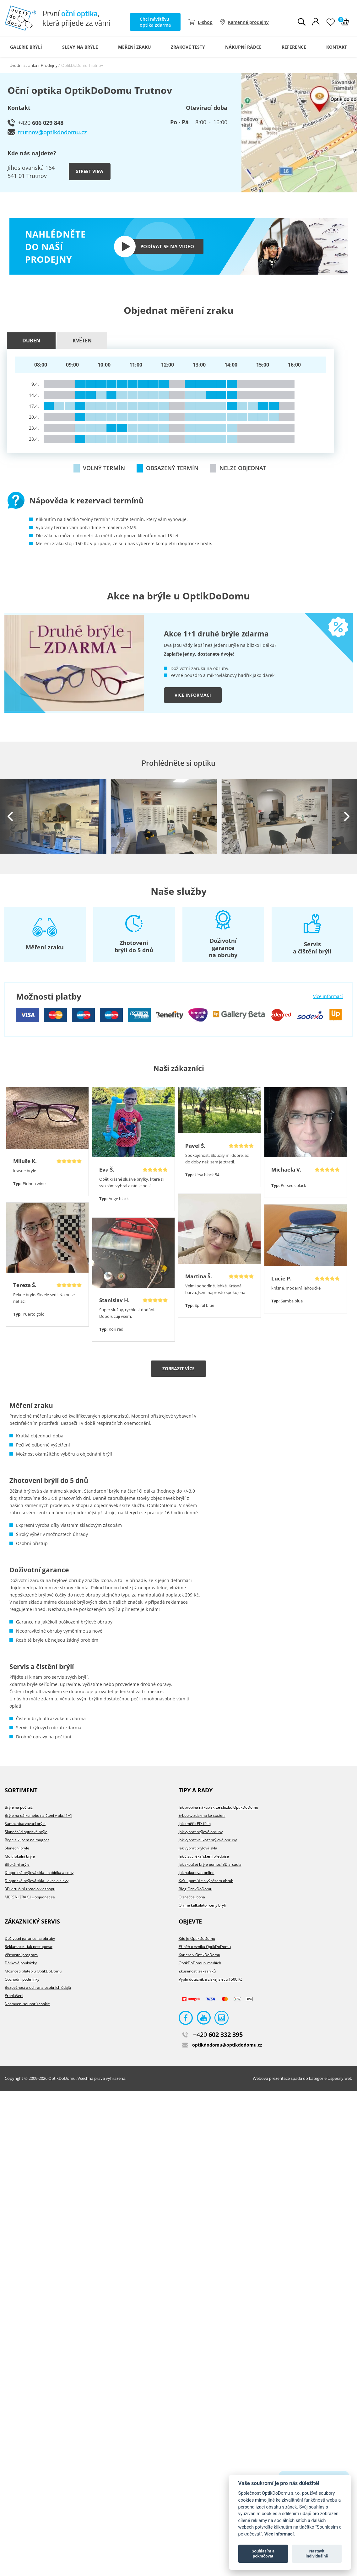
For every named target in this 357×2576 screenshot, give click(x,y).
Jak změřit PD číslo (195, 1823)
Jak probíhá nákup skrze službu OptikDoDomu (218, 1807)
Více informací (193, 695)
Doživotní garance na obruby (30, 1938)
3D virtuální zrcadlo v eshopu (30, 1889)
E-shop (205, 22)
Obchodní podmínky (22, 1979)
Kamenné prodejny (248, 22)
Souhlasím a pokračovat (263, 2553)
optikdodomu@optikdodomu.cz (221, 2045)
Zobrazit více (178, 1368)
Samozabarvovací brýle (25, 1823)
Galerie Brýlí (26, 47)
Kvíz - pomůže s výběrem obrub (206, 1880)
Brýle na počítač (19, 1807)
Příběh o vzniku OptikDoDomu (205, 1946)
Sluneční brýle (17, 1848)
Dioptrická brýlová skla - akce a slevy (36, 1880)
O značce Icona (192, 1897)
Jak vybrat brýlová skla (198, 1848)
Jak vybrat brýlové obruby (201, 1831)
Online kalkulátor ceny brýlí (202, 1905)
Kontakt (336, 47)
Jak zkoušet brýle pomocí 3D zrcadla (210, 1864)
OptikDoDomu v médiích (200, 1963)
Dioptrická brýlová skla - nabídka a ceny (39, 1872)
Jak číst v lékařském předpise (204, 1856)
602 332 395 (212, 2034)
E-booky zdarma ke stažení (202, 1815)
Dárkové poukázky (21, 1963)
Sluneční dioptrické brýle (26, 1831)
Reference (294, 47)
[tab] (32, 340)
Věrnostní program (21, 1954)
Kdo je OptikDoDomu (197, 1938)
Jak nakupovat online (196, 1872)
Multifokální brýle (20, 1856)
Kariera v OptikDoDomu (199, 1954)
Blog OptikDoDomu (195, 1889)
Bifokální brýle (17, 1864)
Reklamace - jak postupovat (28, 1946)
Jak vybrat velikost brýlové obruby (208, 1840)
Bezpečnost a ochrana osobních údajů (38, 1987)
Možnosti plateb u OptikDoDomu (33, 1971)
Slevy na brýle (80, 47)
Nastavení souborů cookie (27, 2003)
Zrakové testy (188, 47)
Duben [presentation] (31, 340)
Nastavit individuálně (317, 2553)
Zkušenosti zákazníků (197, 1971)
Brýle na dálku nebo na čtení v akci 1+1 (38, 1815)
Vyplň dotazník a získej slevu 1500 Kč (210, 1979)
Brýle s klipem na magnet (27, 1840)
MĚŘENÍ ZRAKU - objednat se (30, 1897)
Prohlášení (14, 1995)
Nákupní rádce (243, 47)
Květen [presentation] (82, 340)
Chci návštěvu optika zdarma (155, 22)
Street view (90, 171)
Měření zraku (134, 47)
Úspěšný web (339, 2078)
